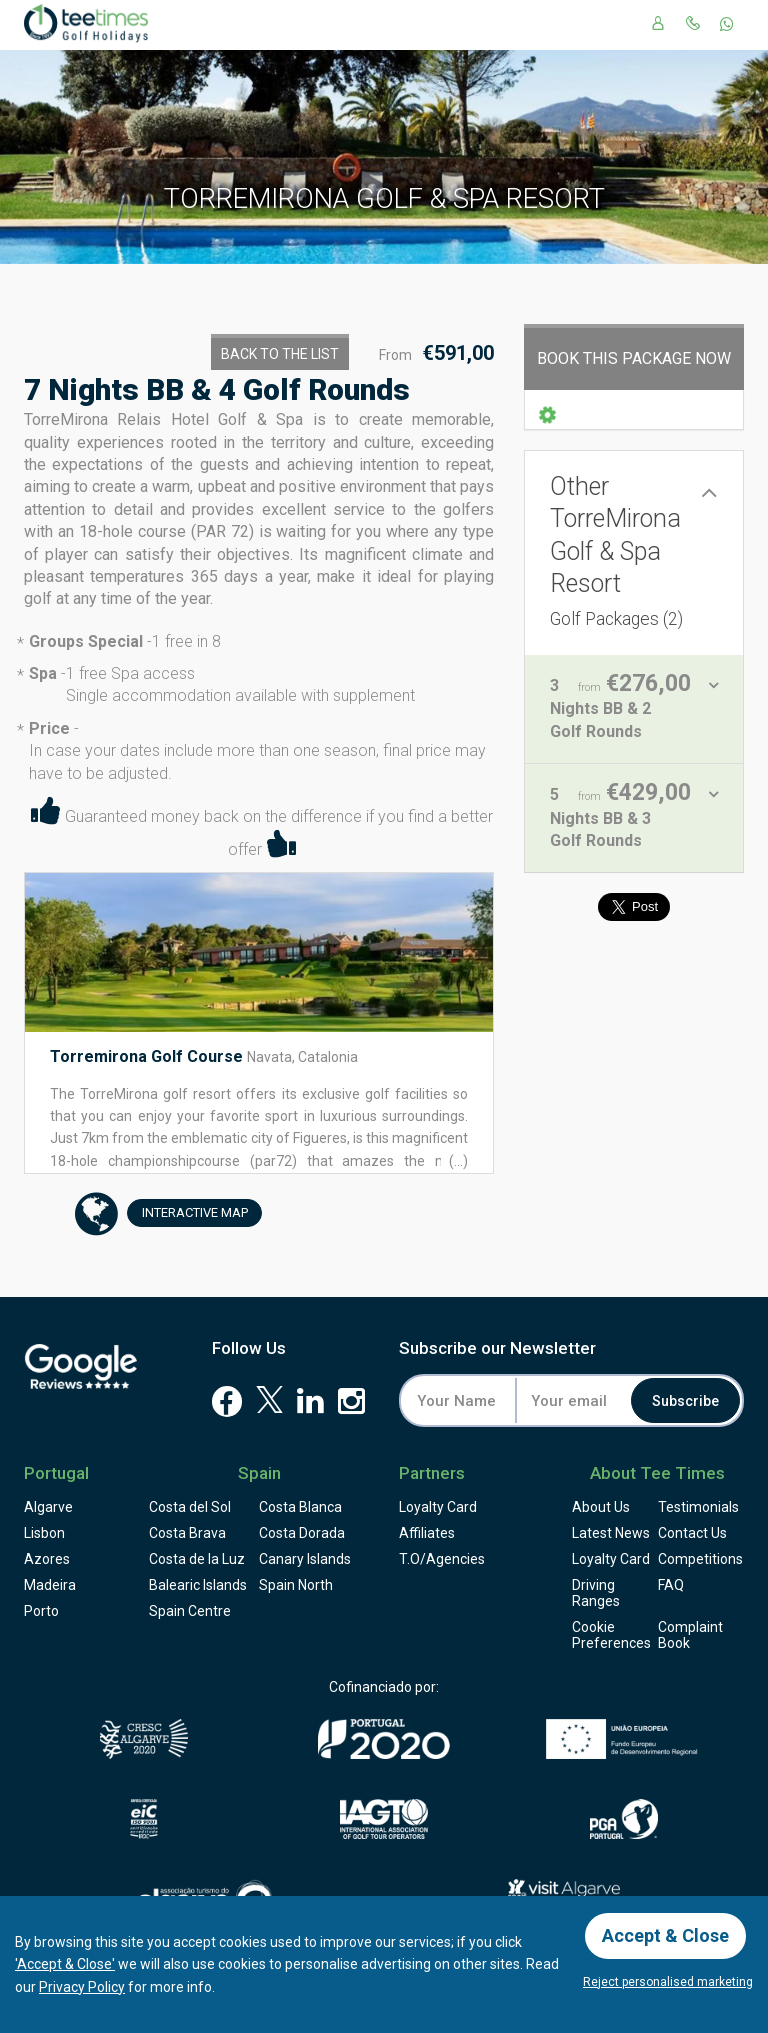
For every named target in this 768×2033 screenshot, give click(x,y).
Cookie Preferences (611, 1635)
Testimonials (698, 1507)
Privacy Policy (82, 1987)
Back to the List (280, 354)
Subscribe (685, 1401)
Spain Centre (190, 1611)
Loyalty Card (438, 1507)
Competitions (700, 1559)
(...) (457, 1161)
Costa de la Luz (197, 1559)
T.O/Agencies (442, 1559)
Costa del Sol (190, 1507)
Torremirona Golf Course (146, 1056)
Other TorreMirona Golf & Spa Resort (616, 550)
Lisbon (44, 1533)
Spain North (296, 1585)
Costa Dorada (302, 1533)
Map (187, 1213)
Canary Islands (305, 1559)
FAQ (671, 1585)
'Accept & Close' (65, 1964)
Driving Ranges (596, 1593)
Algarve (48, 1507)
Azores (47, 1559)
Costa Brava (187, 1533)
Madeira (50, 1585)
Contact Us (692, 1533)
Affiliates (427, 1533)
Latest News (611, 1533)
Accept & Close (665, 1935)
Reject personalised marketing (668, 1982)
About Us (601, 1507)
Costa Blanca (300, 1507)
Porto (41, 1611)
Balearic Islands (198, 1585)
